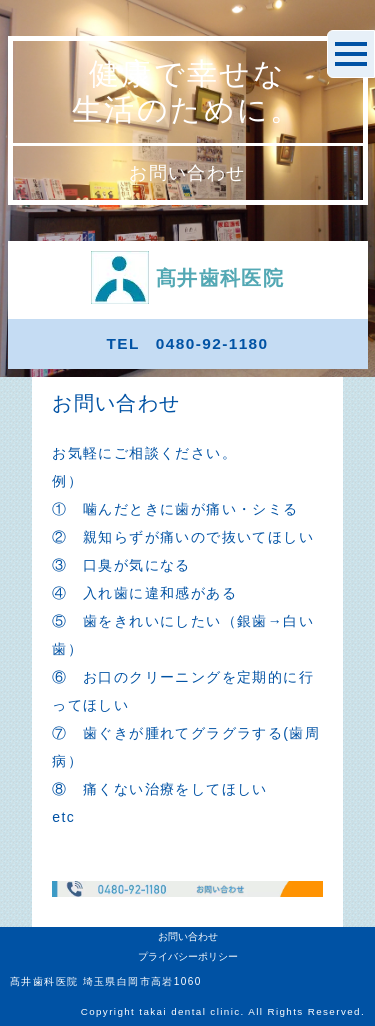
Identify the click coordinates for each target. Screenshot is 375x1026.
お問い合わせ (188, 936)
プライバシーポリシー (188, 956)
